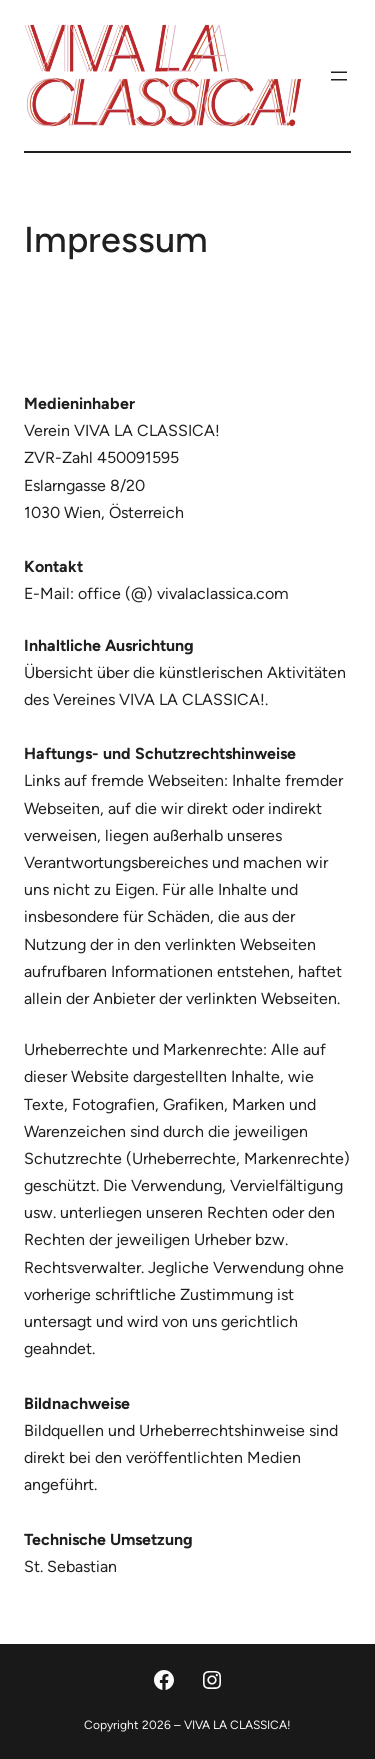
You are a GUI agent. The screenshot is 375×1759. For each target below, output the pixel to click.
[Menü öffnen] (339, 76)
